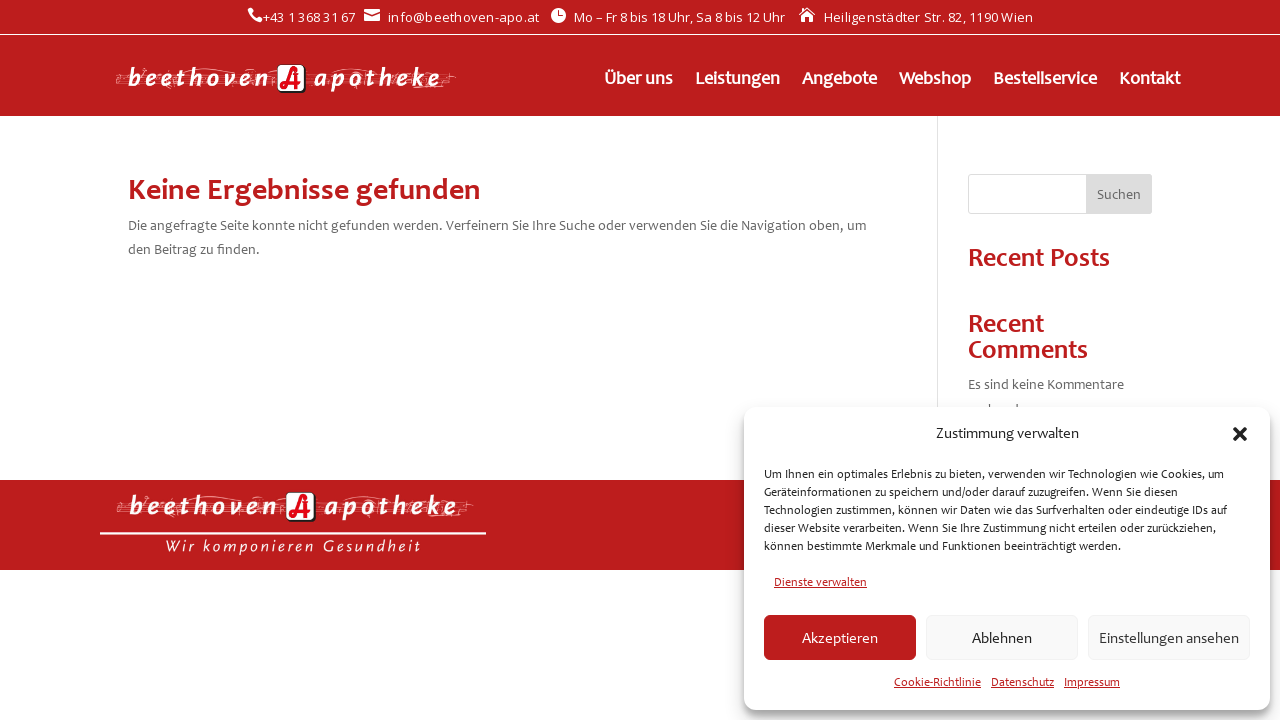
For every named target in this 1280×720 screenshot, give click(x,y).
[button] (1240, 434)
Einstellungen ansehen (1169, 638)
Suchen (1119, 194)
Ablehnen (1002, 638)
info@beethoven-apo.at (452, 17)
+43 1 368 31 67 (301, 17)
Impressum (1092, 682)
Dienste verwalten (820, 582)
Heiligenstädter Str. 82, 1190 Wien (916, 17)
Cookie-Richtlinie (937, 682)
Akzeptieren (840, 638)
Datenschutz (1022, 682)
